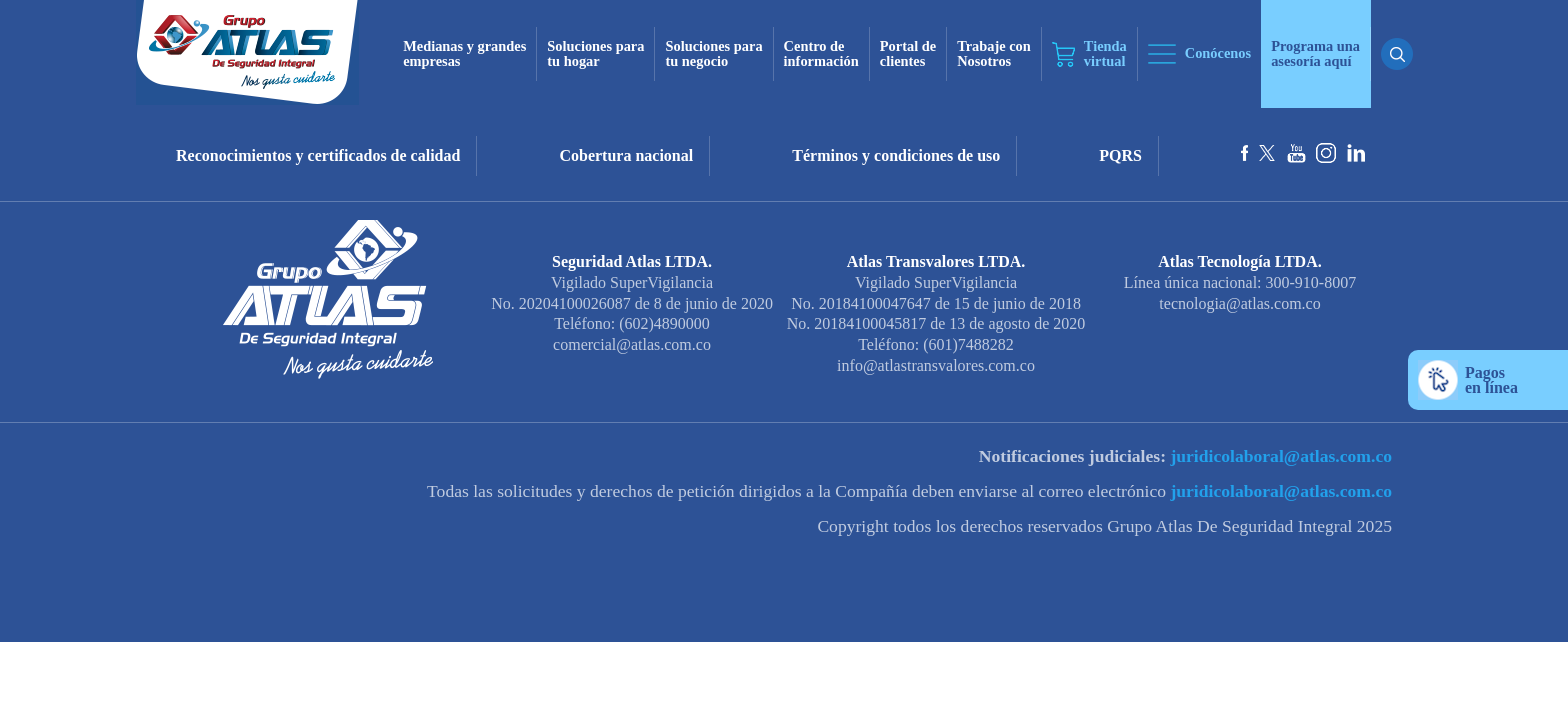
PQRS (1120, 155)
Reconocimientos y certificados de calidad (318, 155)
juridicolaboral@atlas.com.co (1279, 456)
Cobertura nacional (626, 155)
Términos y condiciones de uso (896, 155)
